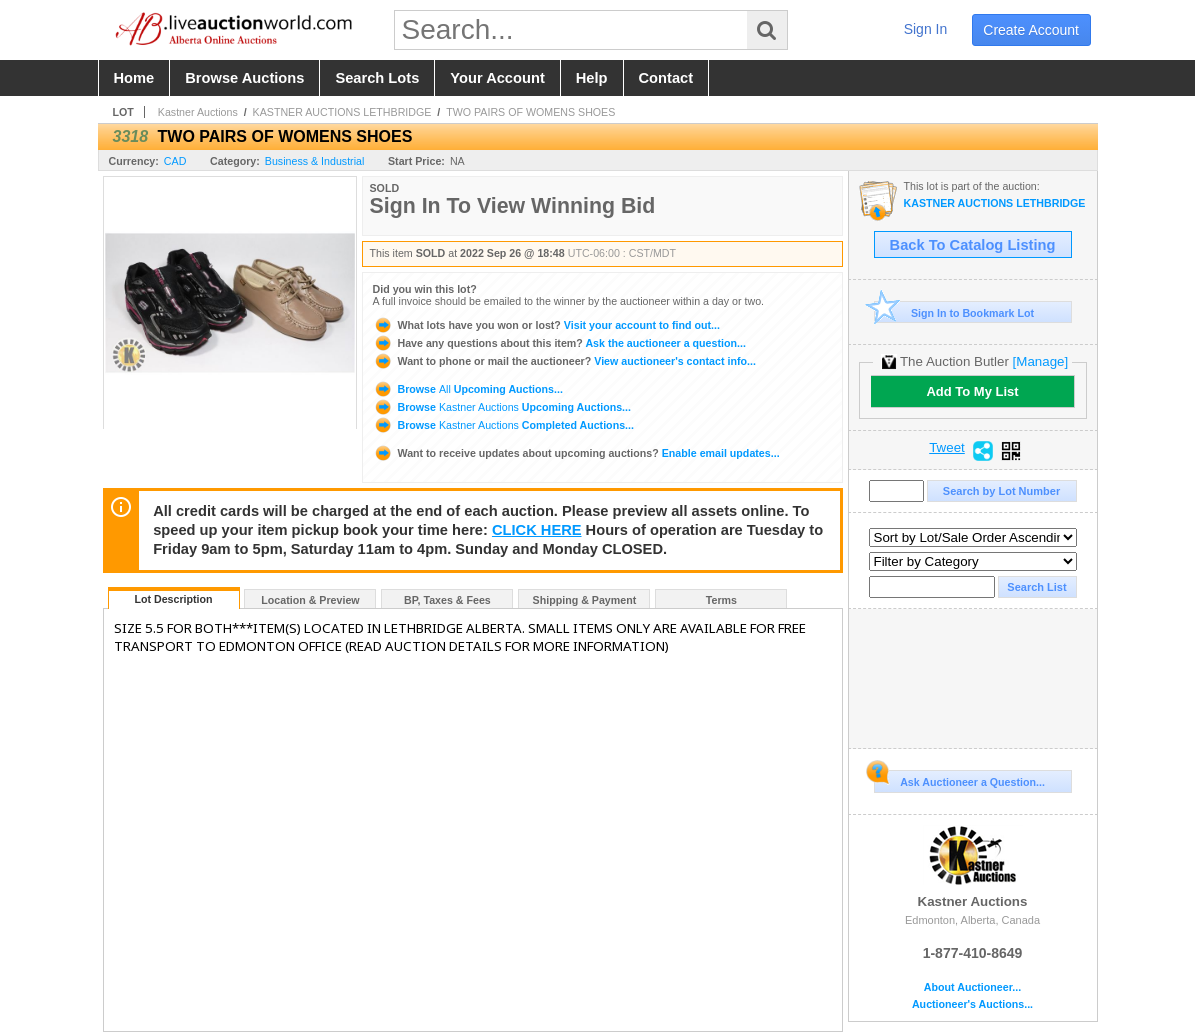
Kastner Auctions (198, 112)
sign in (926, 29)
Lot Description (173, 599)
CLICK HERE (537, 530)
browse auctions (244, 78)
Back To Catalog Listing (973, 245)
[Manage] (1040, 361)
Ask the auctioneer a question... (559, 343)
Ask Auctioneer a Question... (959, 779)
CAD (175, 161)
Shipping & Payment (585, 600)
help (592, 78)
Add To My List (972, 391)
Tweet (947, 448)
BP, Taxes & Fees (447, 600)
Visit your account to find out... (546, 325)
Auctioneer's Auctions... (972, 1004)
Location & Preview (310, 600)
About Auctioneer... (972, 987)
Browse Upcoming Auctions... (468, 389)
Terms (721, 600)
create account (1031, 30)
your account (497, 78)
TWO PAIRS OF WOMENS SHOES (530, 112)
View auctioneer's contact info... (564, 361)
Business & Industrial (315, 161)
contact (666, 78)
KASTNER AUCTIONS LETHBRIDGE (342, 112)
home (134, 78)
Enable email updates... (576, 453)
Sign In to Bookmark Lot (954, 312)
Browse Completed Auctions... (503, 425)
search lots (377, 78)
